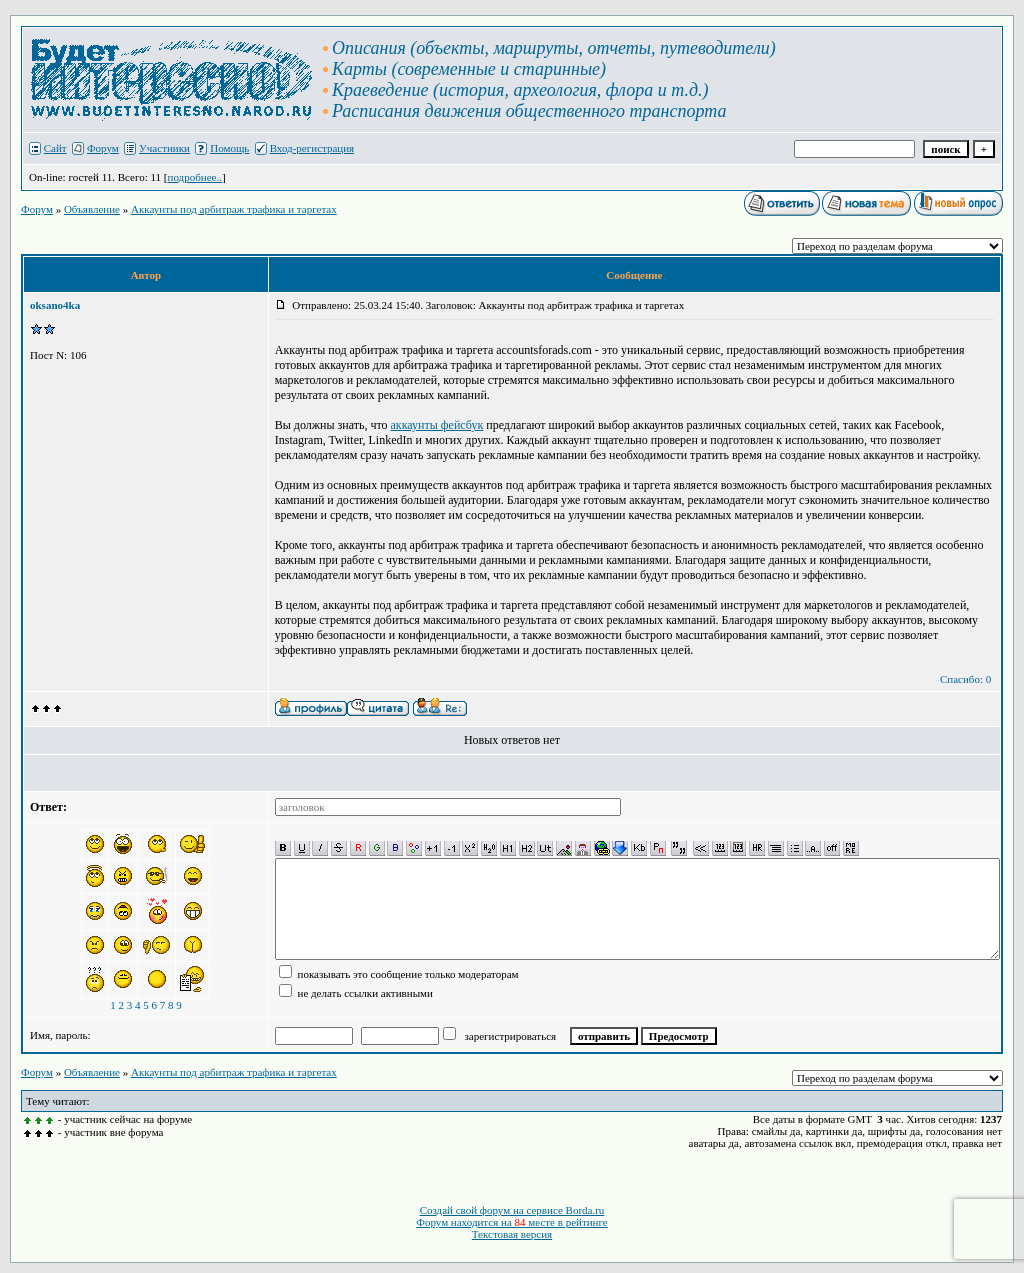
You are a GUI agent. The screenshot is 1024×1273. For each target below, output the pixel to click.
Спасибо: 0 (965, 679)
